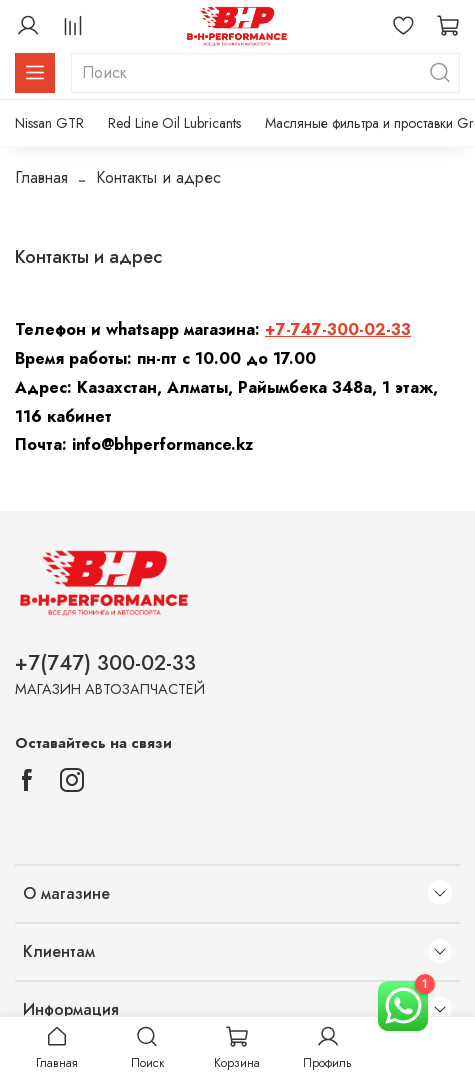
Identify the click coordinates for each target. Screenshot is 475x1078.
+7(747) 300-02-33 (105, 663)
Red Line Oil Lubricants (174, 123)
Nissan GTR (49, 123)
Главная (41, 177)
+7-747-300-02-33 (338, 329)
